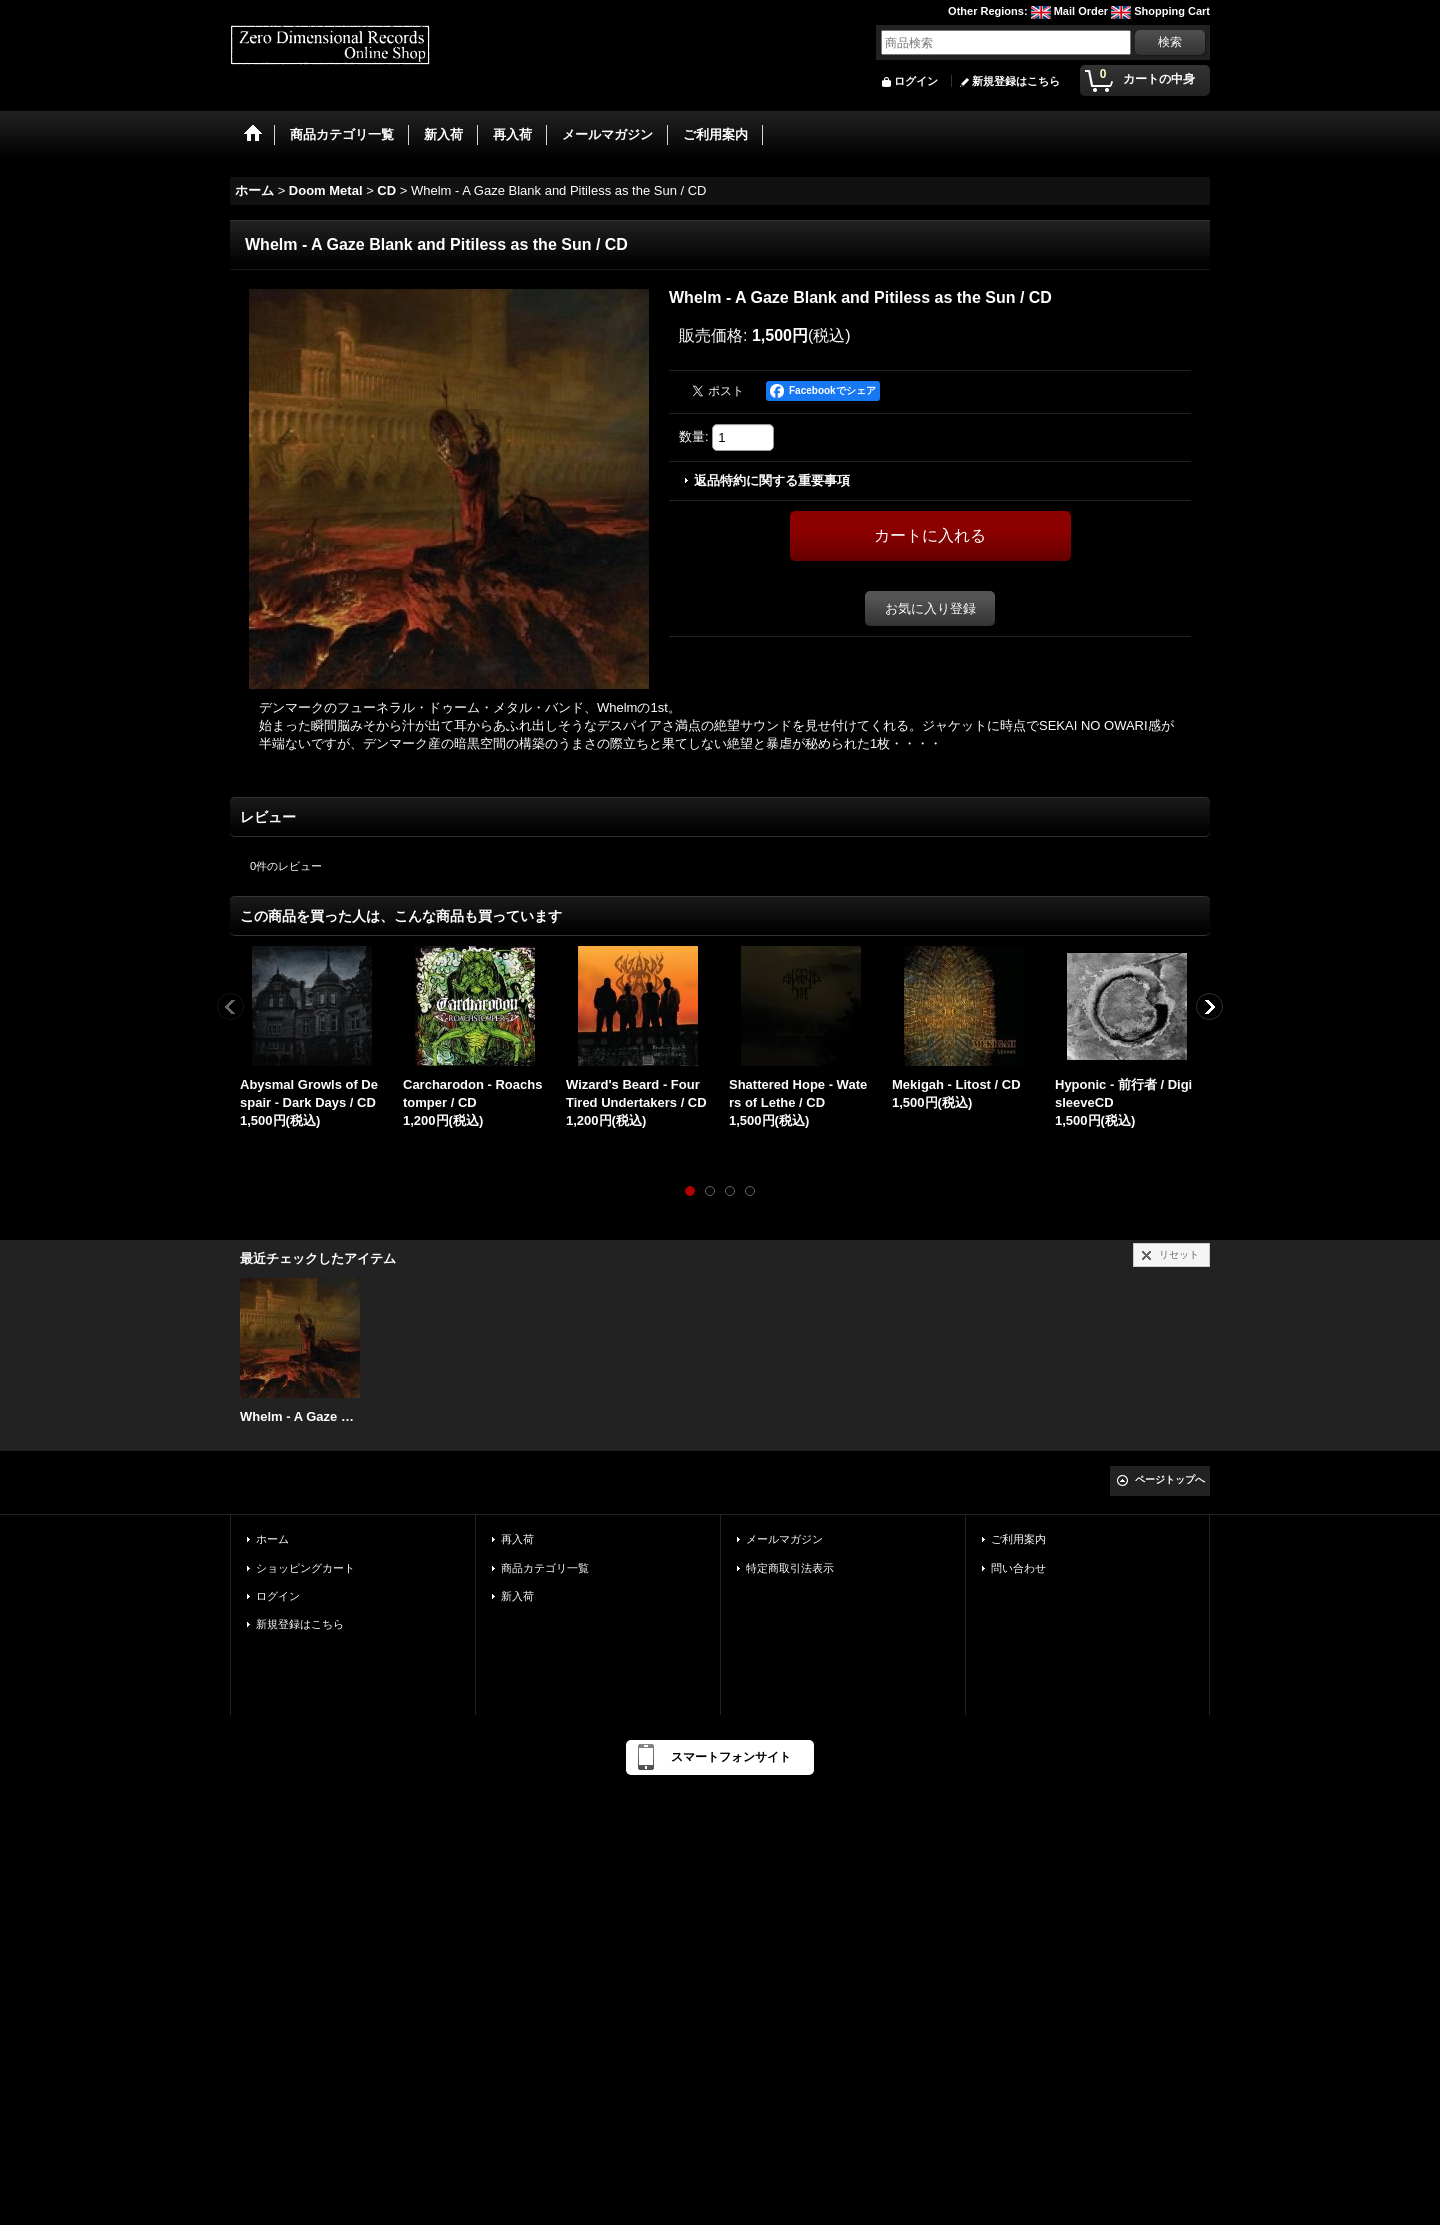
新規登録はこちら (1016, 81)
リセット (1179, 1254)
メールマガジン (784, 1539)
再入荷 (517, 1539)
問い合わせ (1018, 1568)
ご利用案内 (1018, 1539)
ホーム (272, 1539)
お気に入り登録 (930, 608)
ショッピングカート (305, 1568)
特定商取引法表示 (790, 1568)
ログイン (916, 81)
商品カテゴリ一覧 (545, 1568)
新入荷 (517, 1596)
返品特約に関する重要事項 (772, 480)
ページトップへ (1170, 1479)
